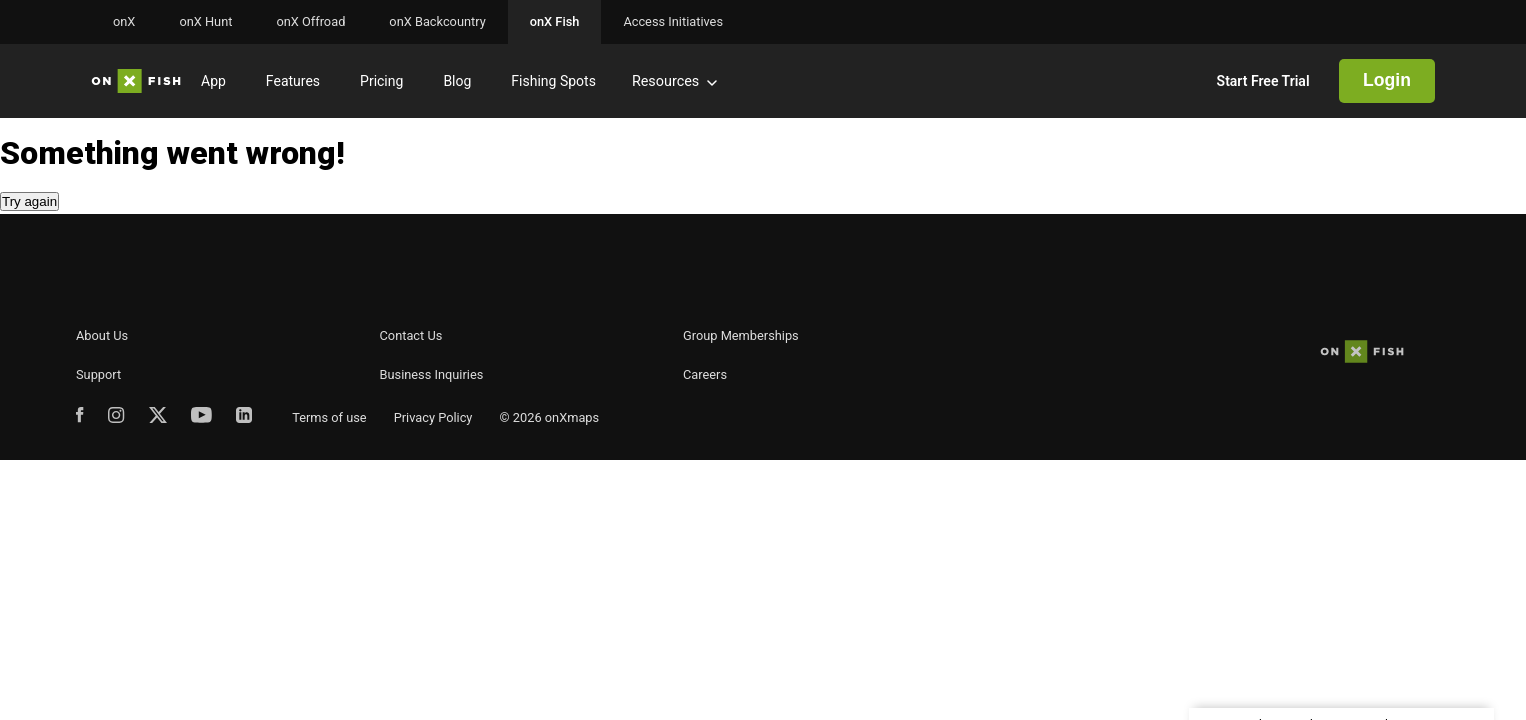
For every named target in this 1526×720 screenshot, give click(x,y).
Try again (29, 201)
